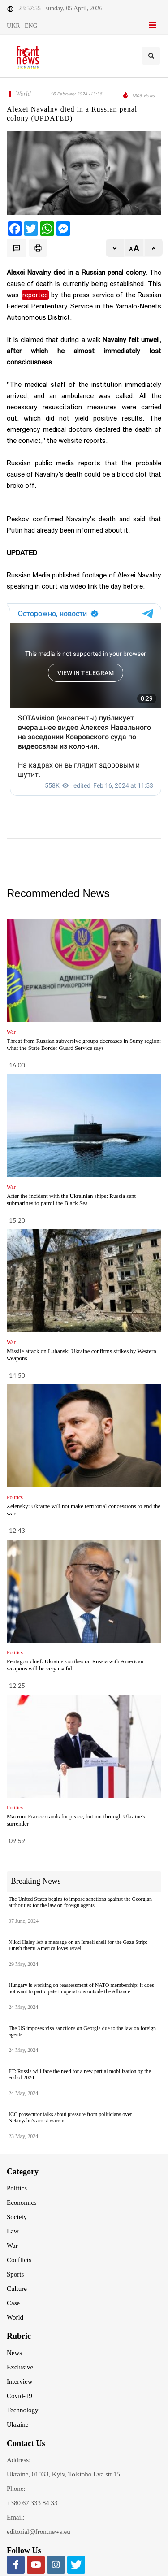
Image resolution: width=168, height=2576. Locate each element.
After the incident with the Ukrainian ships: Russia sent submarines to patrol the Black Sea (71, 1199)
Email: (16, 2517)
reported (35, 295)
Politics (17, 2188)
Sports (15, 2274)
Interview (19, 2381)
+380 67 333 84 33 (32, 2503)
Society (17, 2216)
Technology (23, 2410)
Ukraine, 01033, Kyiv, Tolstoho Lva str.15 (63, 2474)
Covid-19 (19, 2395)
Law (13, 2231)
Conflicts (19, 2260)
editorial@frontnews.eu (38, 2531)
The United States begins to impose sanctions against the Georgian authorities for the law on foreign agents (80, 1902)
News (14, 2352)
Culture (17, 2288)
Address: (18, 2459)
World (15, 2317)
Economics (22, 2202)
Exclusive (20, 2367)
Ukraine (17, 2424)
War (12, 2245)
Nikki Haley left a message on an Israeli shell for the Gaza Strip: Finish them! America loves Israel (78, 1945)
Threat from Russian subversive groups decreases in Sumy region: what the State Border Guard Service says (84, 1044)
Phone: (16, 2488)
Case (13, 2303)
